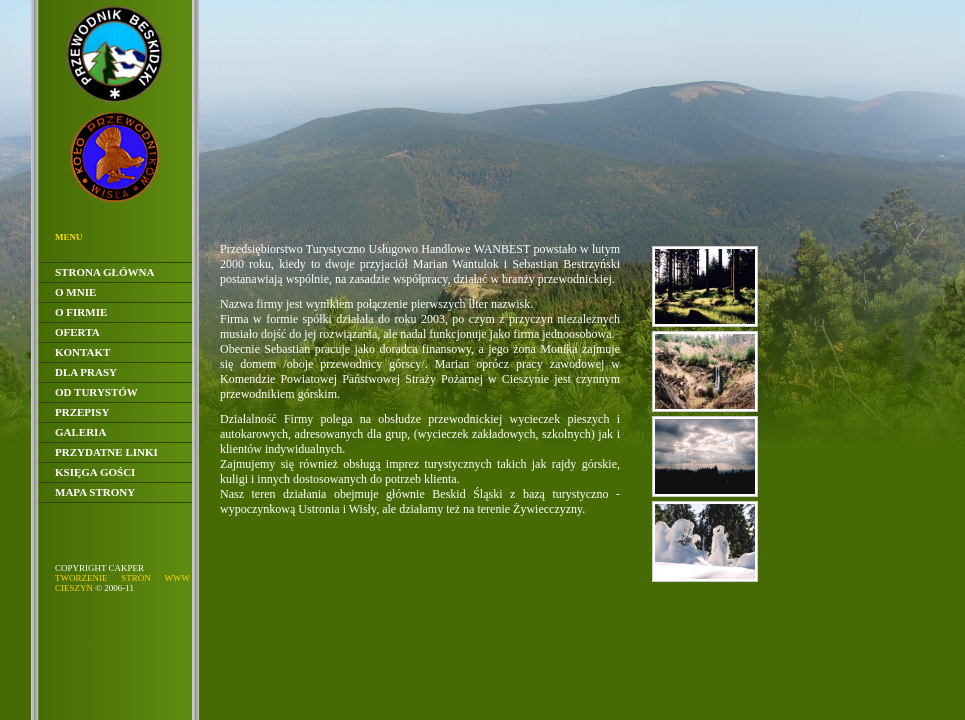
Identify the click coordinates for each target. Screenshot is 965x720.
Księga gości (95, 472)
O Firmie (81, 312)
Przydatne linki (106, 452)
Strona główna (104, 272)
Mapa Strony (95, 492)
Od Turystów (96, 392)
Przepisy (82, 412)
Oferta (77, 332)
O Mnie (75, 292)
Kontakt (82, 352)
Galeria (80, 432)
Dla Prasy (86, 372)
